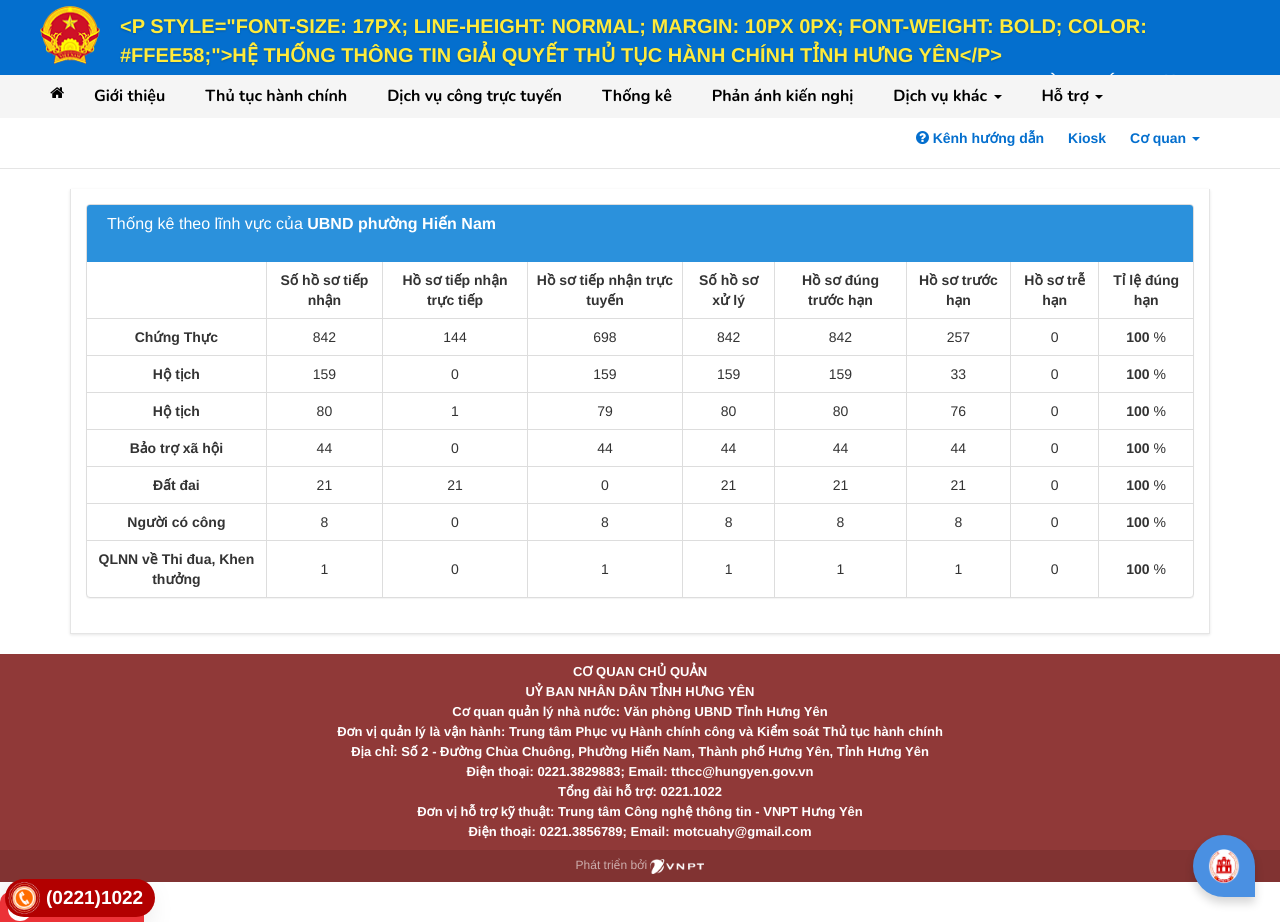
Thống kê (637, 96)
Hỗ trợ (1073, 96)
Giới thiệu (129, 96)
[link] (80, 898)
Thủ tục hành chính (276, 96)
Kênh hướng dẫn (980, 138)
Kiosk (1087, 138)
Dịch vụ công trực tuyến (474, 96)
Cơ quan (1165, 138)
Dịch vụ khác (947, 96)
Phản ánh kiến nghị (783, 96)
